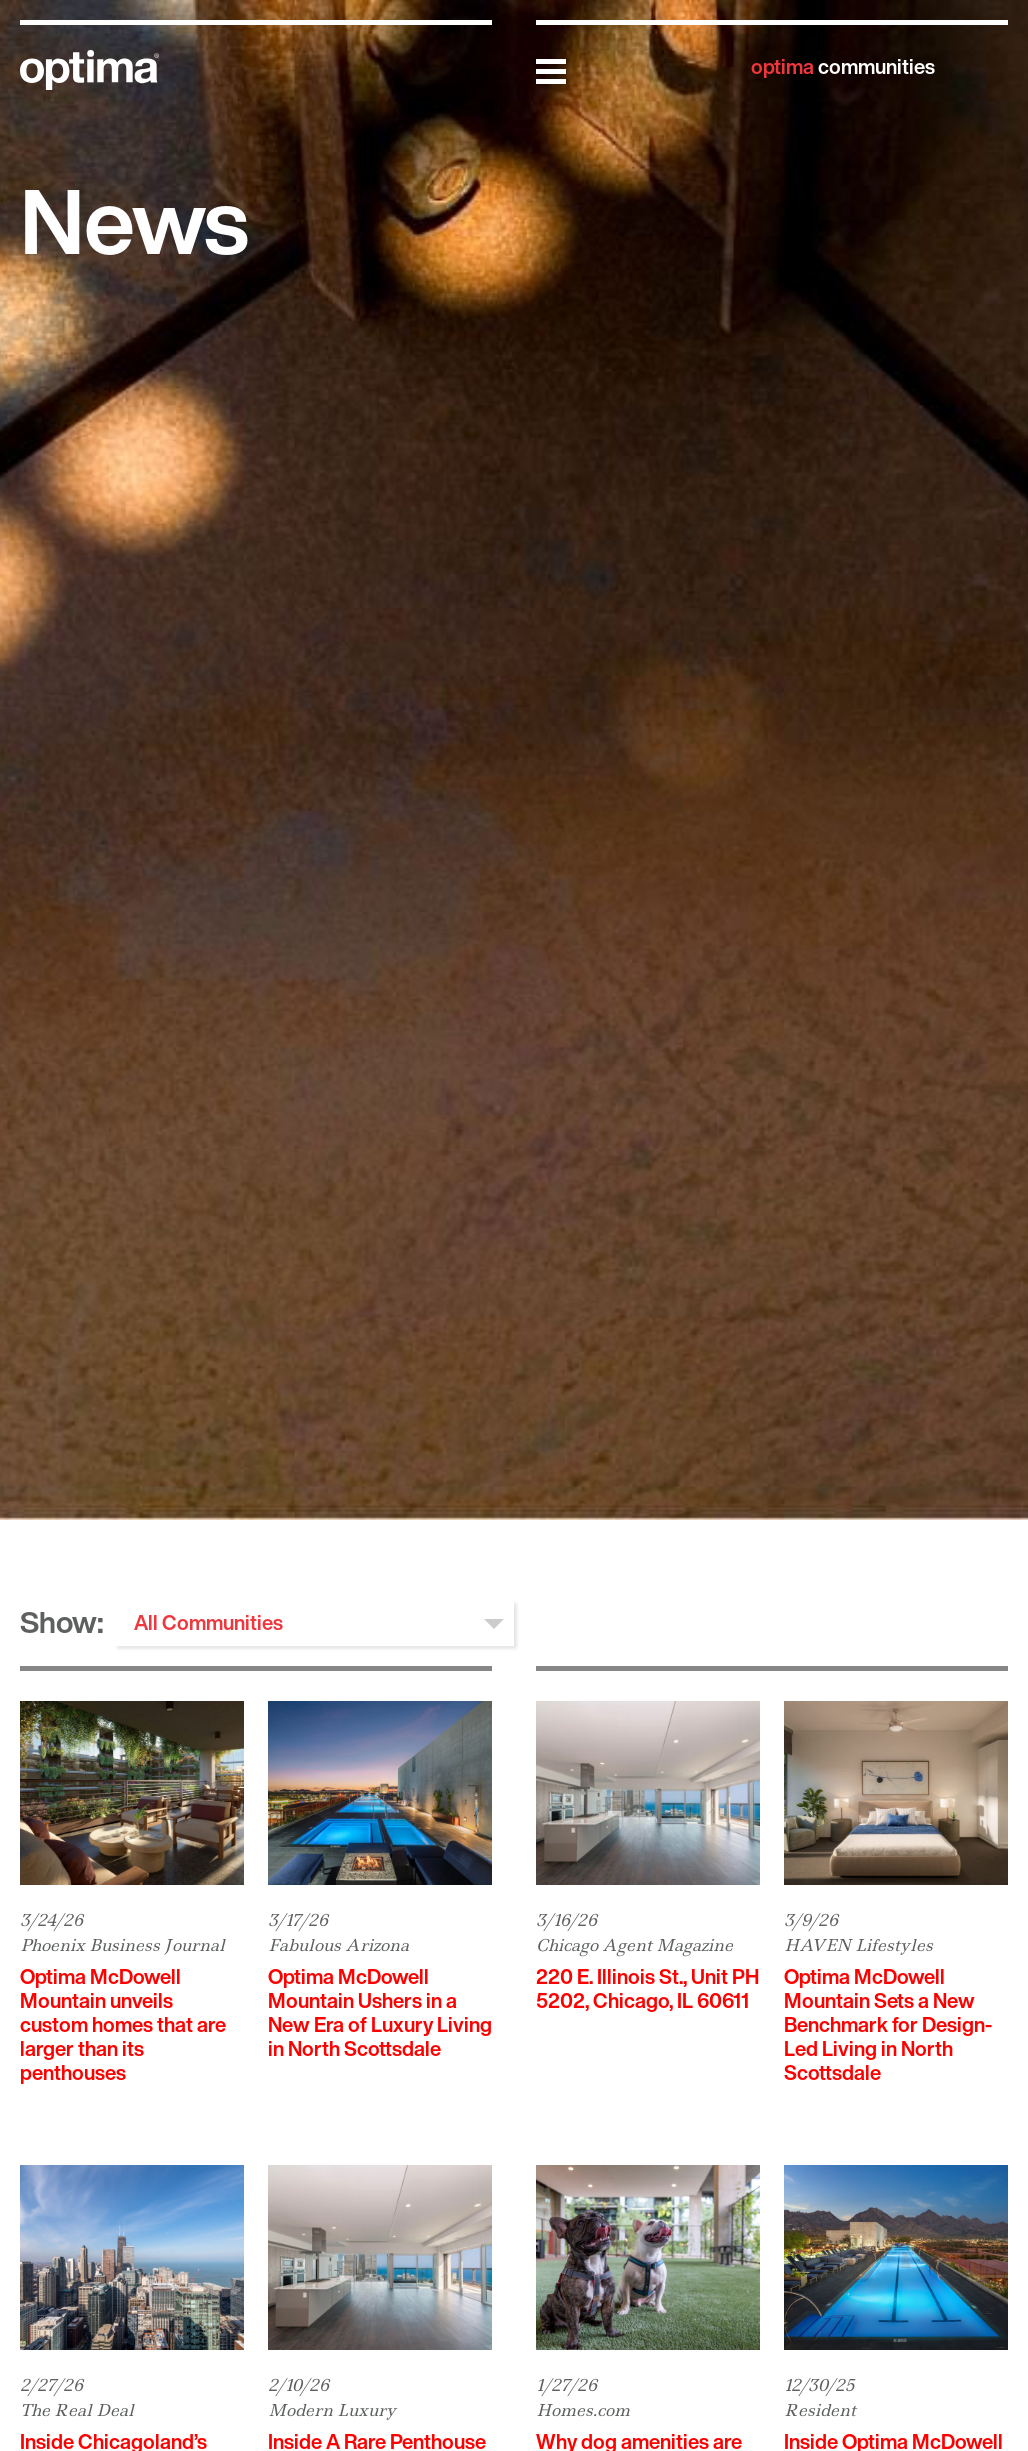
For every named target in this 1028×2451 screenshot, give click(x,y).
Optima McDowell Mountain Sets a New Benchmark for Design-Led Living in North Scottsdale (888, 2024)
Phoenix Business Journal (122, 1945)
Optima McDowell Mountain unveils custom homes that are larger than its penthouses (123, 2024)
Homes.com (583, 2410)
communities (843, 66)
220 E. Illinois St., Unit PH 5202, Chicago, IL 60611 (647, 1988)
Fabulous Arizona (338, 1945)
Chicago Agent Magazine (634, 1945)
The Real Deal (77, 2410)
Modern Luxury (332, 2410)
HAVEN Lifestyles (858, 1945)
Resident (820, 2410)
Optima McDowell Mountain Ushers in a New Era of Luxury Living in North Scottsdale (380, 2012)
